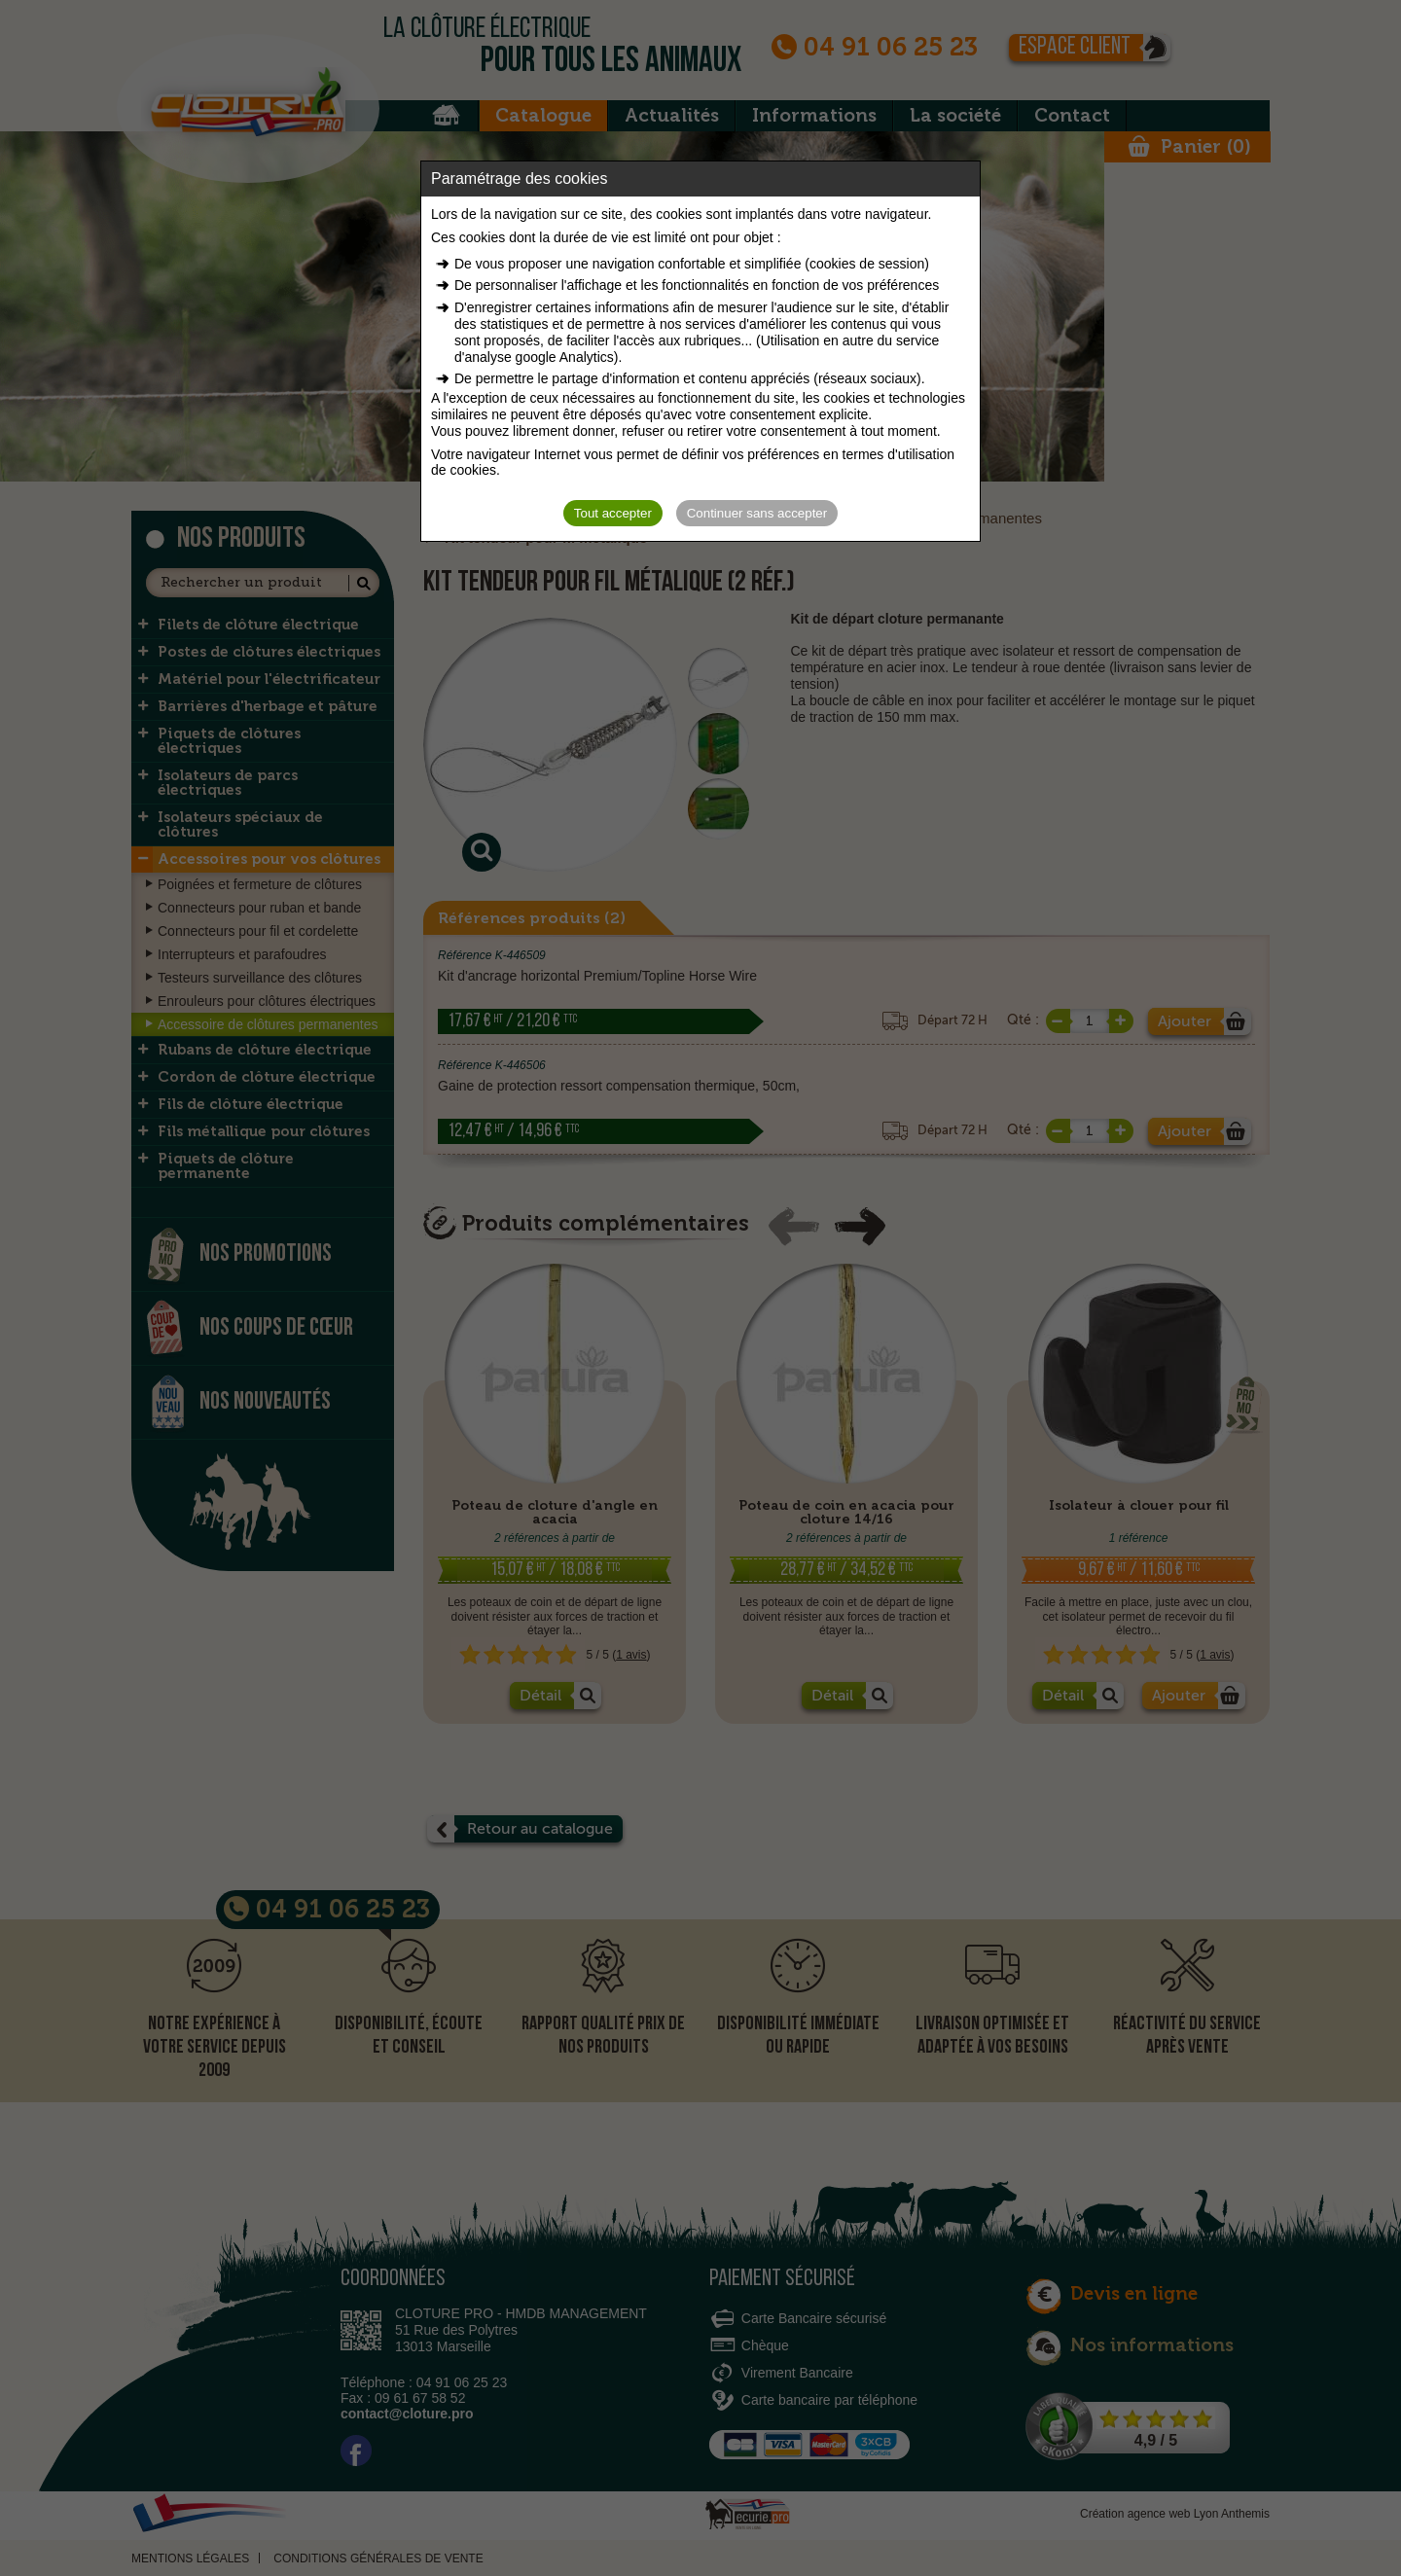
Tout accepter (613, 513)
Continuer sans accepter (757, 513)
